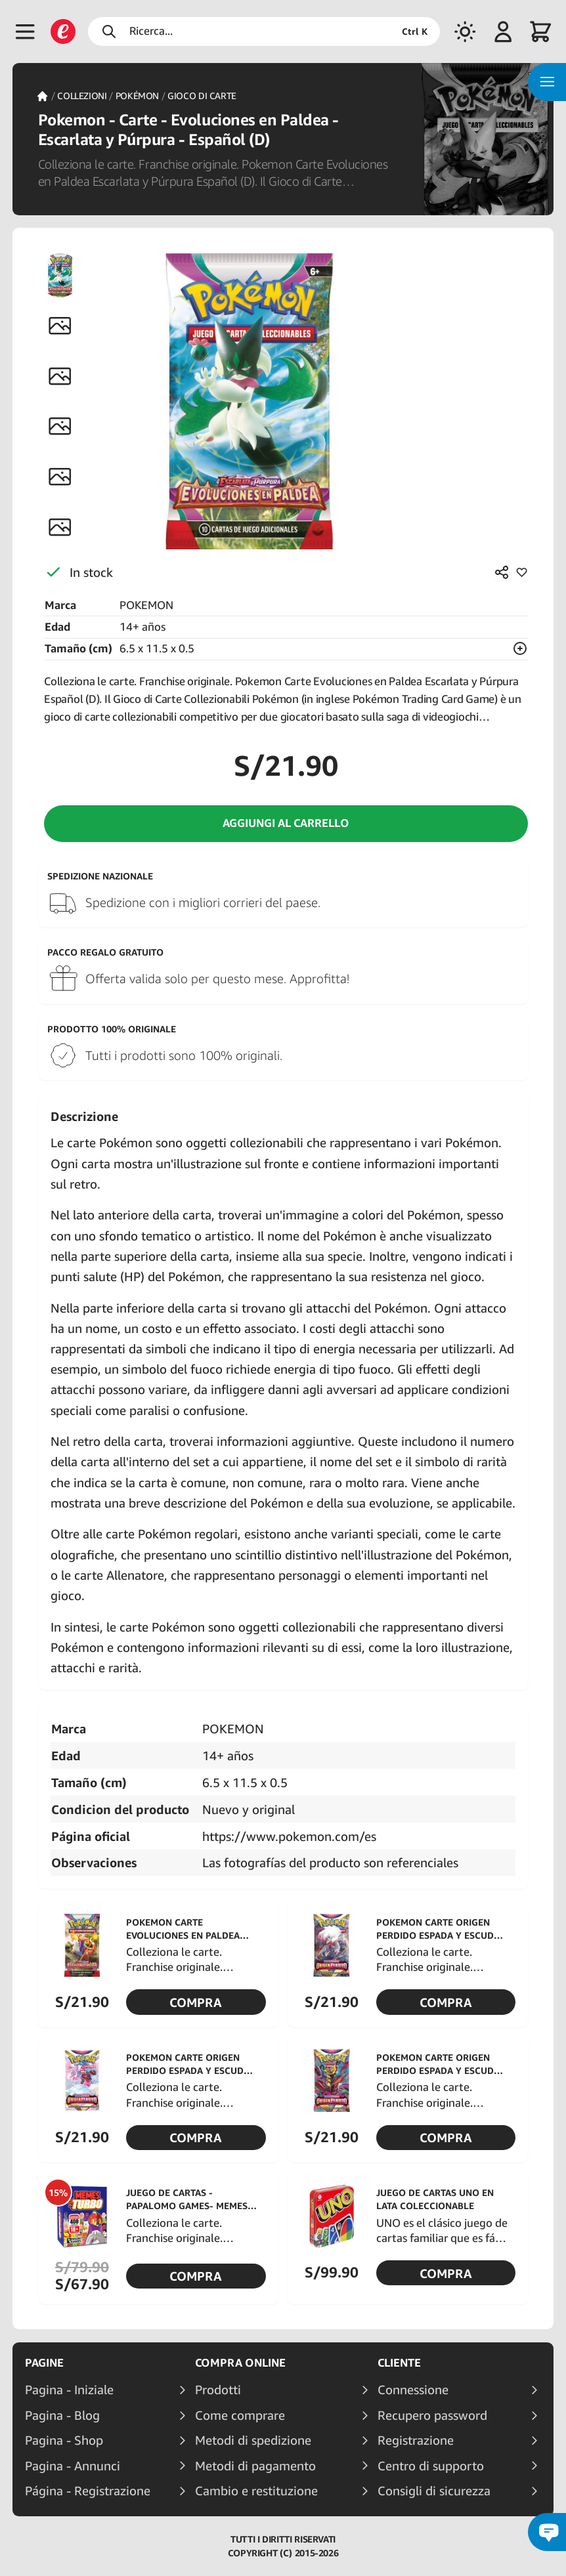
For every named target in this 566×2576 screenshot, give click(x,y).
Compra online (240, 2362)
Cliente (399, 2362)
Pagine (44, 2362)
